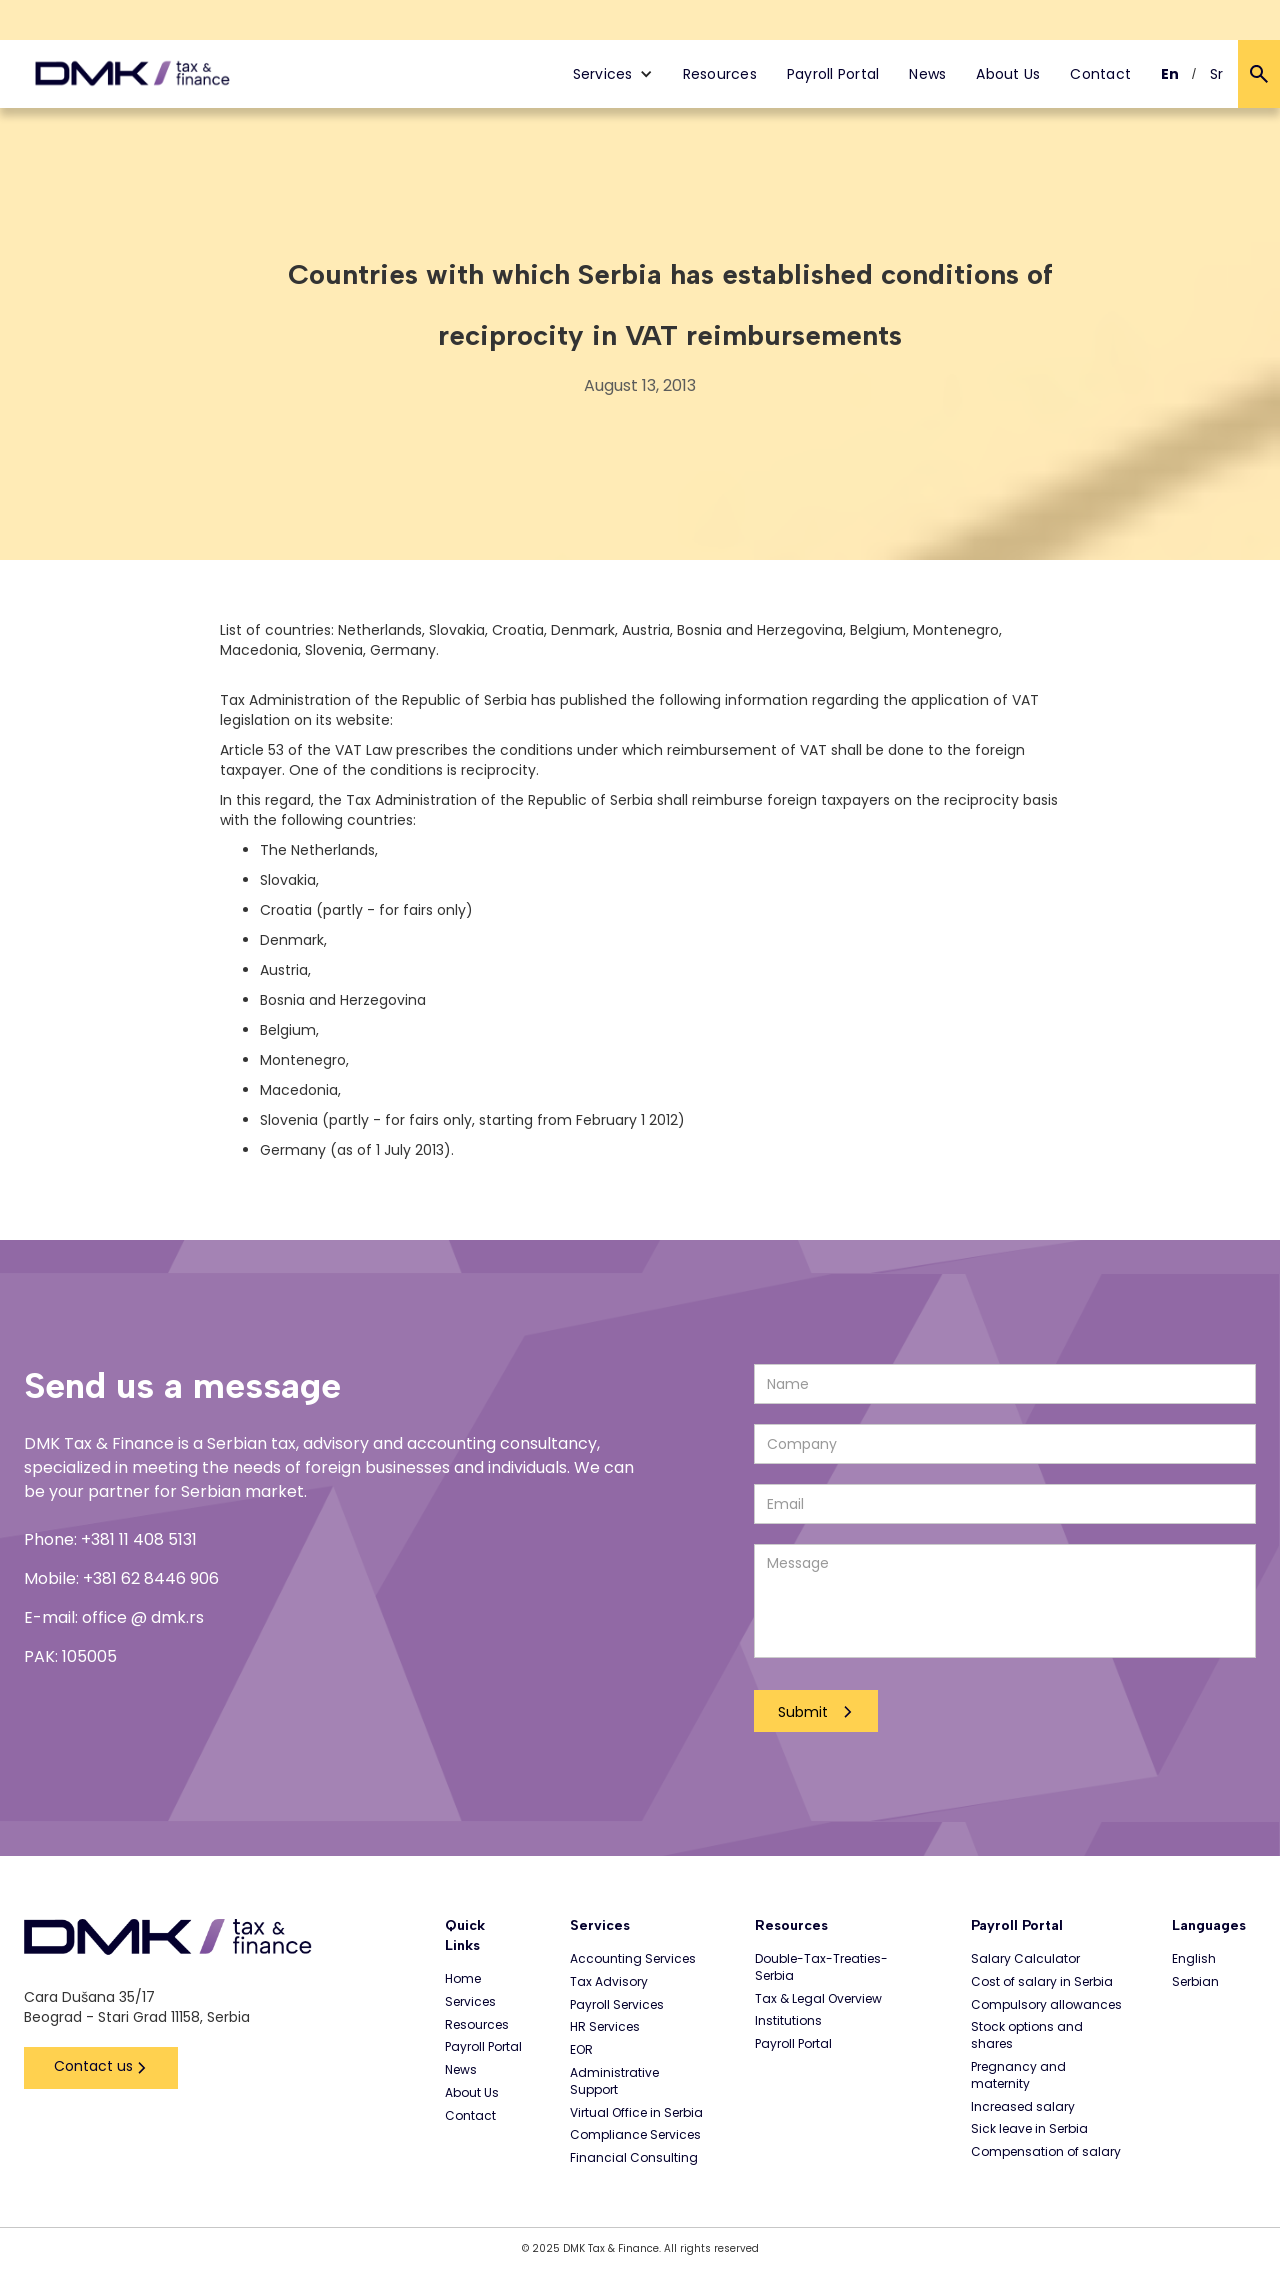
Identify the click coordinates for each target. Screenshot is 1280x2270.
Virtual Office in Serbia (636, 2113)
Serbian (1195, 1982)
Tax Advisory (609, 1982)
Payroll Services (617, 2005)
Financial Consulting (634, 2158)
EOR (581, 2050)
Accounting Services (633, 1959)
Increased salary (1023, 2107)
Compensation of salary (1046, 2152)
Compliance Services (635, 2135)
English (1194, 1959)
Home (463, 1979)
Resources (720, 74)
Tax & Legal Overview (818, 1999)
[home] (132, 74)
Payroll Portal (833, 74)
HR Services (605, 2027)
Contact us (93, 2066)
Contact (1100, 74)
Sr (1217, 74)
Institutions (788, 2021)
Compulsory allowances (1046, 2005)
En (1170, 74)
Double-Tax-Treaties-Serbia (821, 1967)
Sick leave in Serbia (1029, 2129)
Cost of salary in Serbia (1042, 1982)
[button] (613, 74)
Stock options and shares (1027, 2035)
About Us (1008, 74)
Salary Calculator (1025, 1959)
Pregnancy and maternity (1018, 2075)
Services (470, 2002)
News (927, 74)
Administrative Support (614, 2081)
